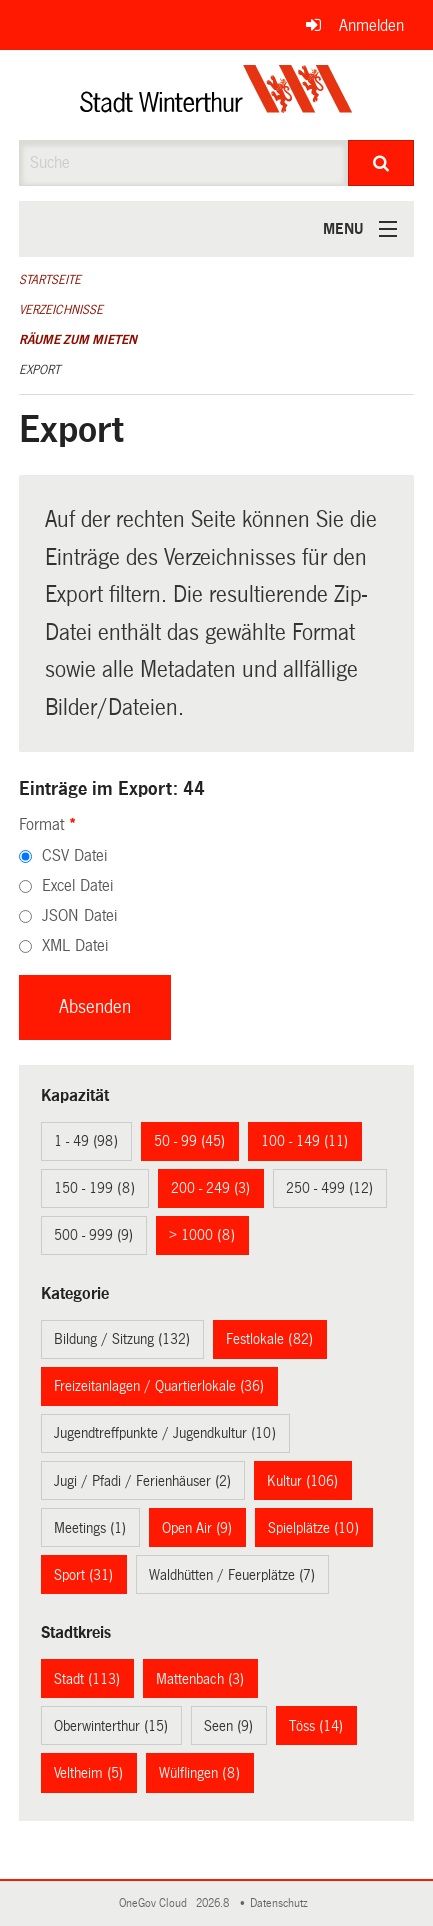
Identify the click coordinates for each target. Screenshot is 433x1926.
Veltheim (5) (88, 1773)
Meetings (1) (90, 1528)
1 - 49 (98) (86, 1141)
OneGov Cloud (156, 1903)
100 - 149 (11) (304, 1141)
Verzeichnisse (61, 310)
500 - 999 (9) (93, 1235)
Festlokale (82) (269, 1339)
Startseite (50, 280)
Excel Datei (77, 885)
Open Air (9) (197, 1528)
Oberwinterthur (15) (111, 1726)
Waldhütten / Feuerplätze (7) (232, 1575)
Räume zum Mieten (78, 340)
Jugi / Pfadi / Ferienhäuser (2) (142, 1481)
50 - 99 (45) (189, 1141)
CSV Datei (74, 855)
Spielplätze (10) (313, 1528)
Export (39, 370)
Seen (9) (228, 1726)
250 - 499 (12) (329, 1188)
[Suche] (381, 163)
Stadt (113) (87, 1679)
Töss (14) (316, 1726)
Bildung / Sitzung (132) (122, 1339)
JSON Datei (79, 915)
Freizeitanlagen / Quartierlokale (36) (159, 1386)
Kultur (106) (302, 1481)
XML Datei (75, 945)
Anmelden (371, 25)
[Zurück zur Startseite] (216, 95)
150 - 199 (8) (94, 1188)
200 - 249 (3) (210, 1188)
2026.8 (214, 1903)
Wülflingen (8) (199, 1773)
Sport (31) (83, 1575)
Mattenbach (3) (200, 1679)
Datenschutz (282, 1903)
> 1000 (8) (202, 1235)
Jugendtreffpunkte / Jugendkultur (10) (165, 1433)
